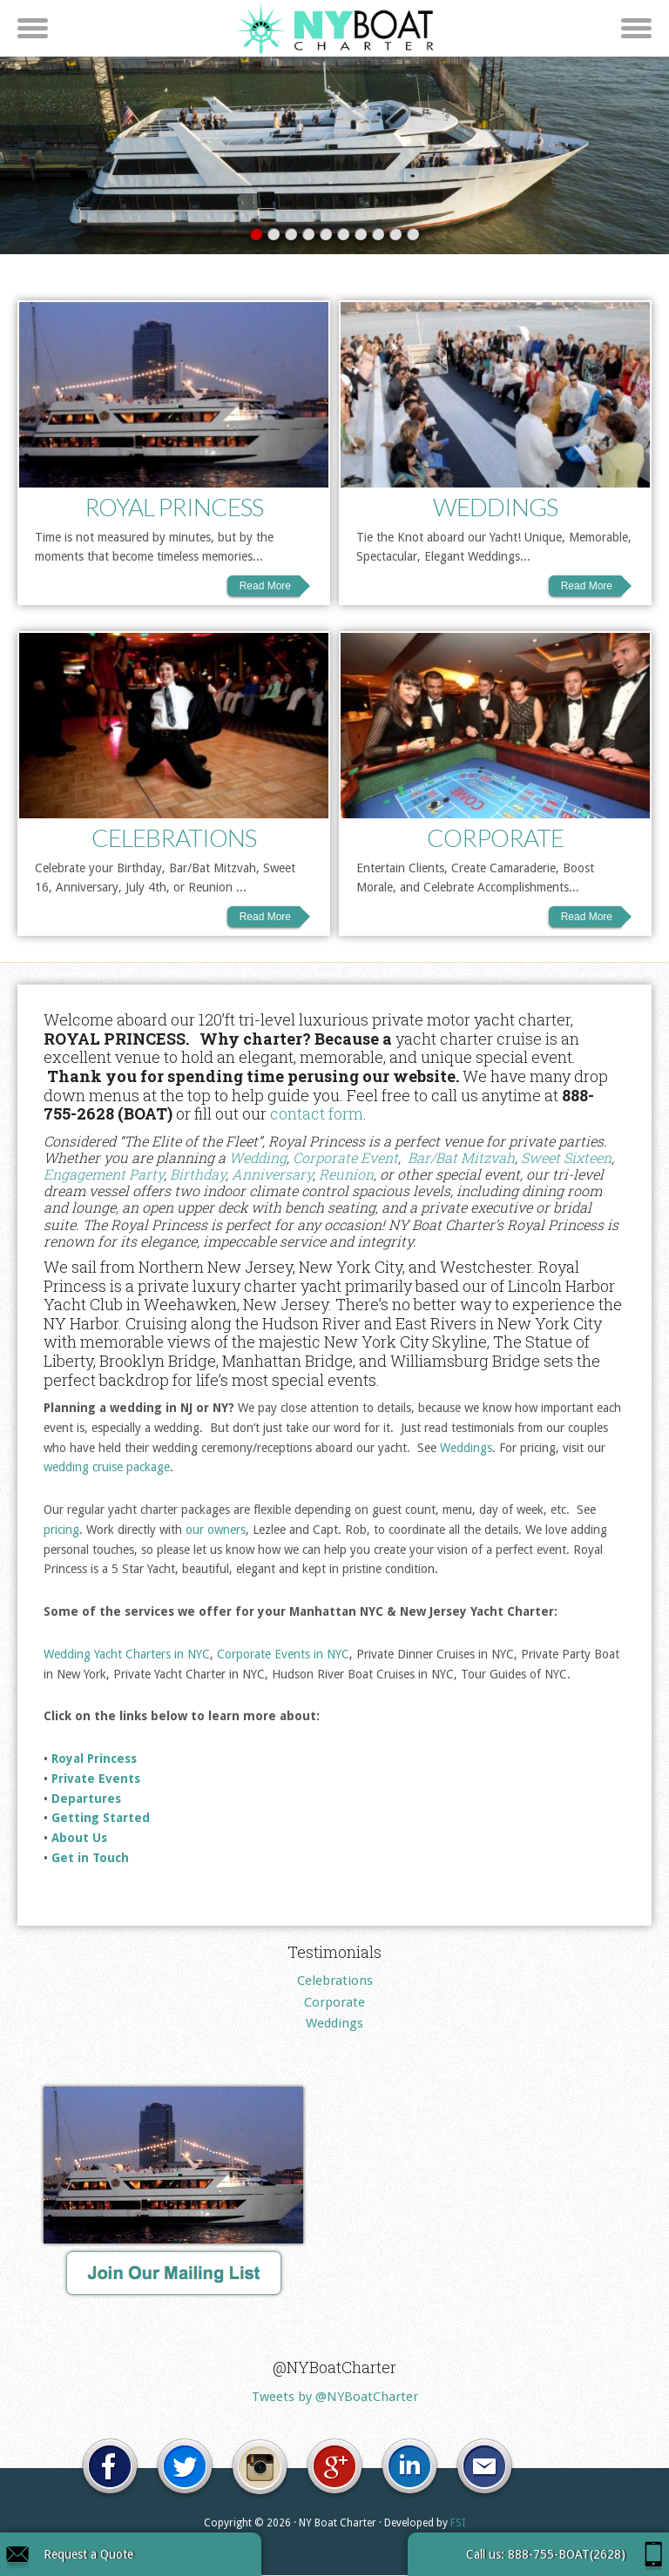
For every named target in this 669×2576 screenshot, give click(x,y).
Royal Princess (173, 507)
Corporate (495, 838)
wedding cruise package (107, 1468)
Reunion (346, 1175)
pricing (61, 1530)
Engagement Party (104, 1175)
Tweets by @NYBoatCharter (335, 2397)
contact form (316, 1114)
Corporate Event (345, 1158)
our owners (216, 1530)
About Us (79, 1839)
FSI (457, 2523)
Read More (265, 587)
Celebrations (173, 838)
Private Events (95, 1779)
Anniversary (272, 1175)
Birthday (198, 1175)
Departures (86, 1799)
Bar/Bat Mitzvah (461, 1158)
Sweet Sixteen (566, 1158)
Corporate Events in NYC (283, 1655)
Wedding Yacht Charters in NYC (127, 1655)
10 (413, 235)
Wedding (258, 1158)
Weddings (495, 507)
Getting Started (100, 1819)
